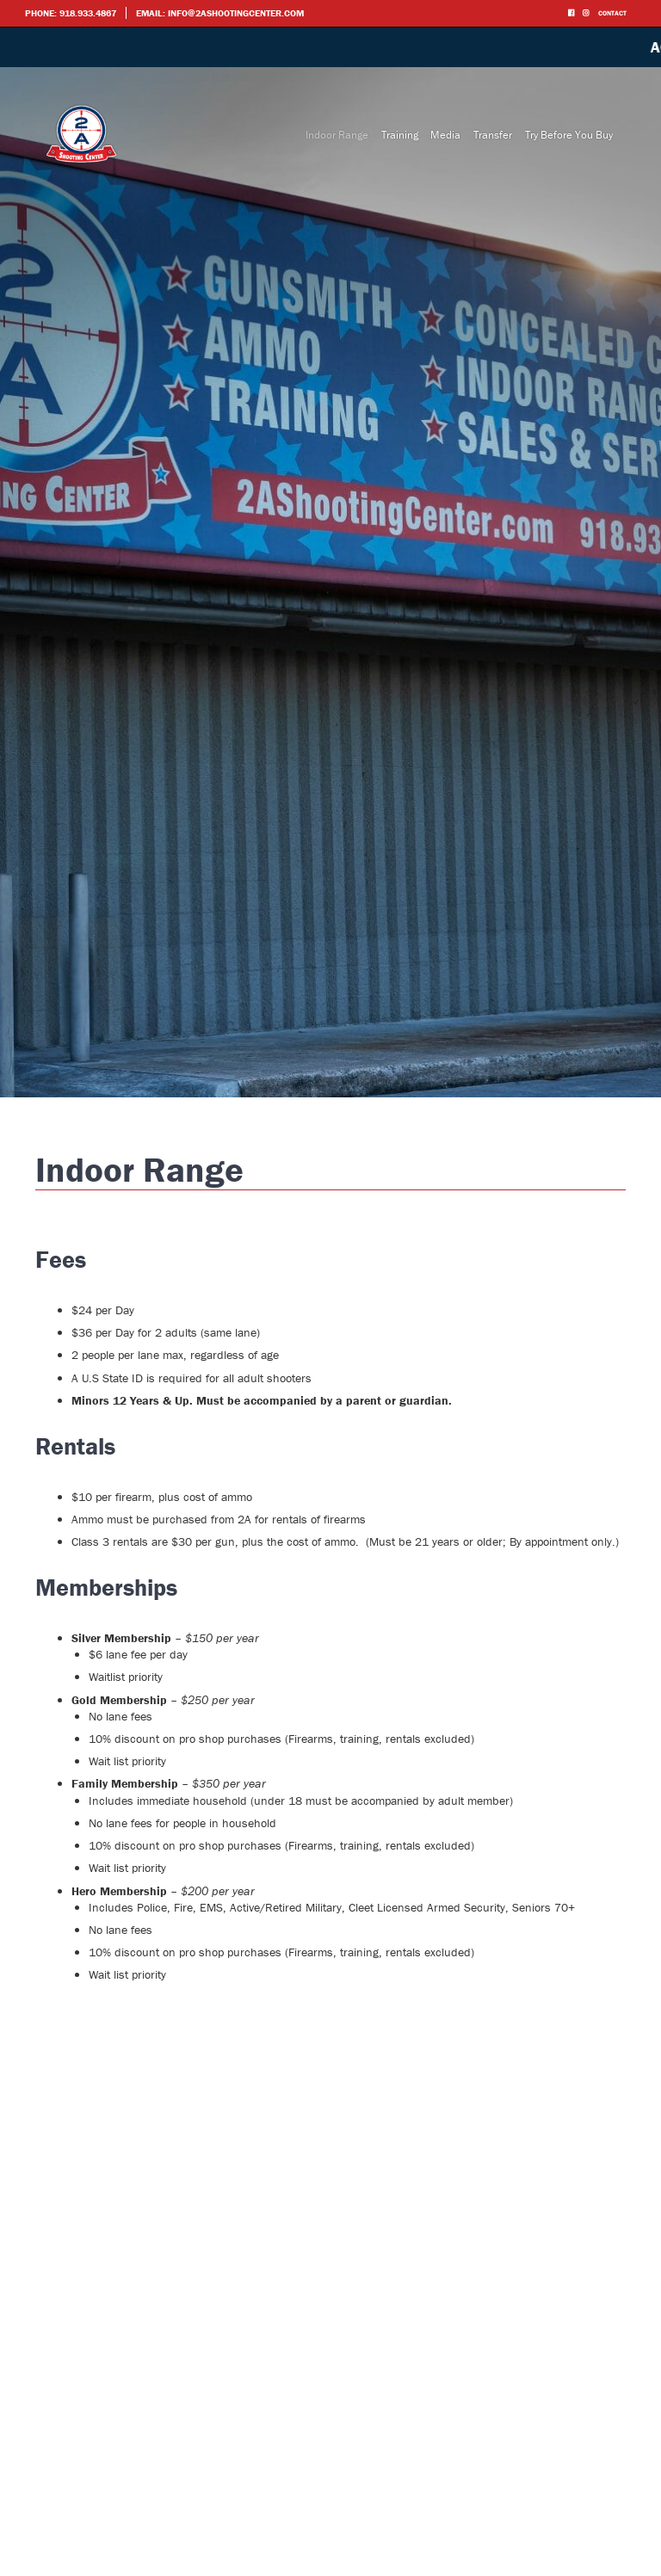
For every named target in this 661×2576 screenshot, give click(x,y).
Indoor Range (337, 134)
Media (445, 134)
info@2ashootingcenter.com (236, 13)
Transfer (492, 134)
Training (399, 134)
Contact (612, 13)
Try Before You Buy (569, 134)
